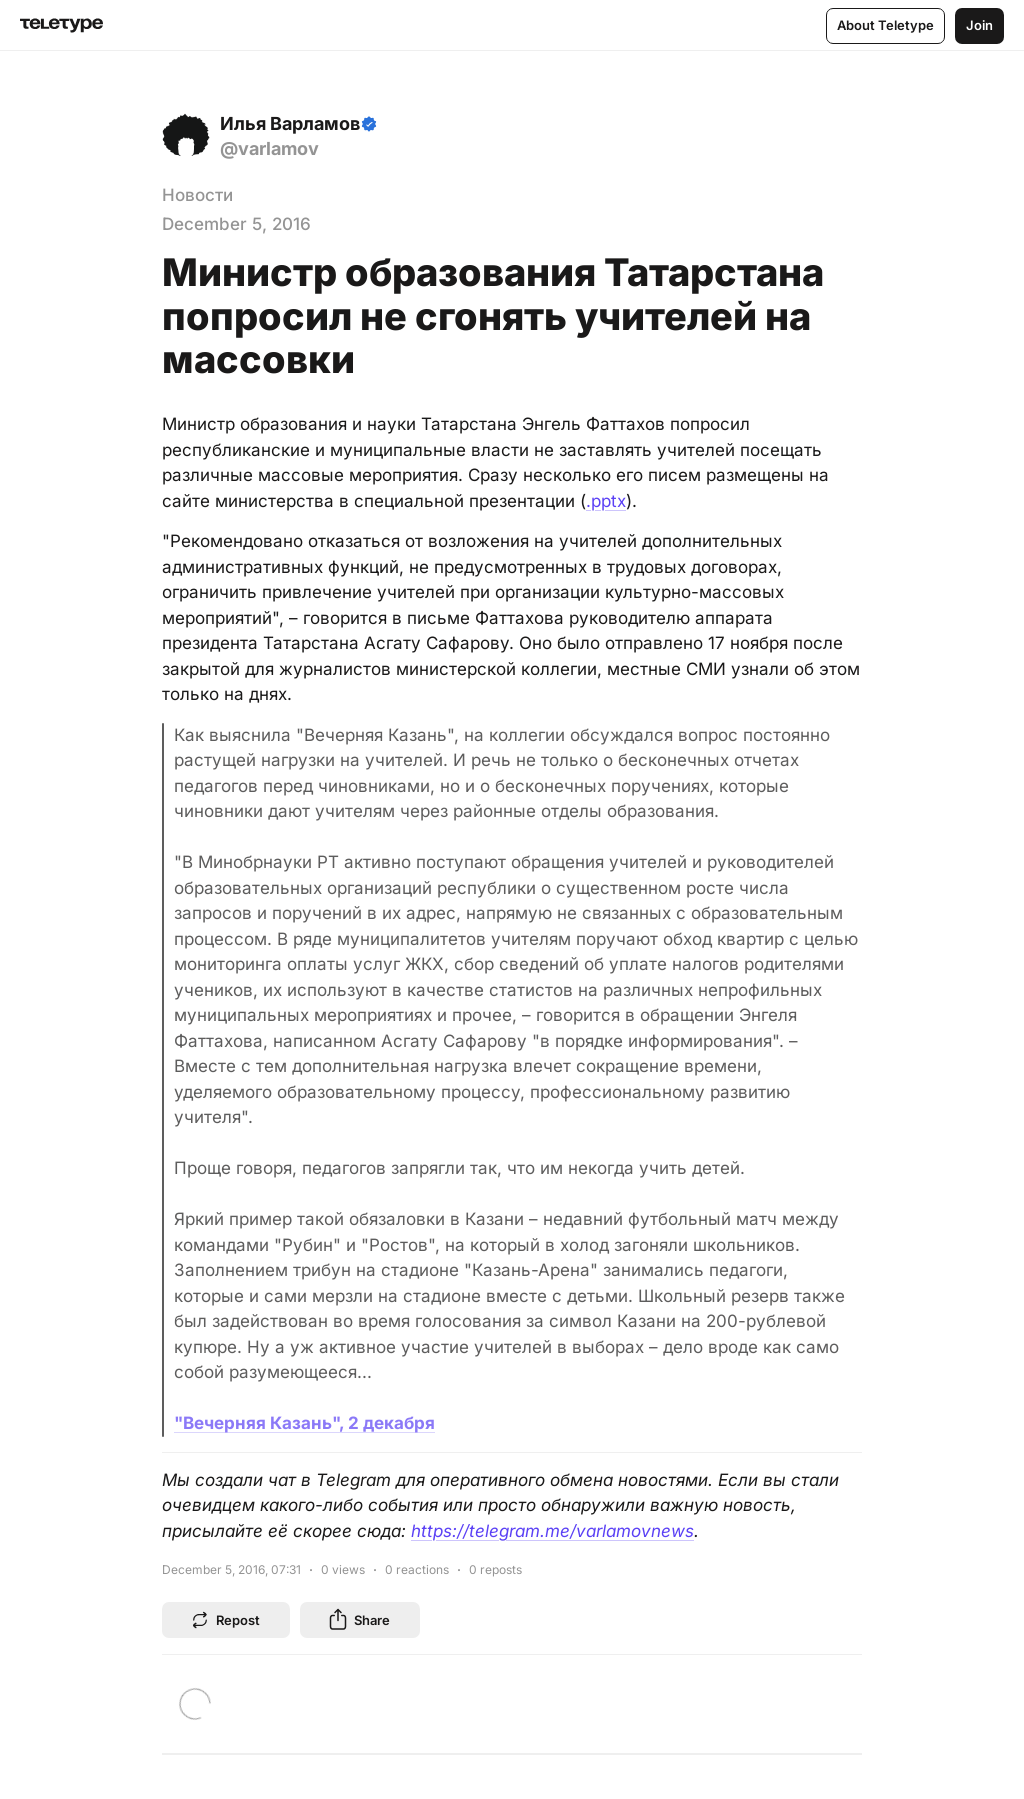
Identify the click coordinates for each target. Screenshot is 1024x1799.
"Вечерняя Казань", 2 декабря (304, 1423)
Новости (197, 195)
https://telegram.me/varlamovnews (552, 1531)
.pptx (606, 501)
